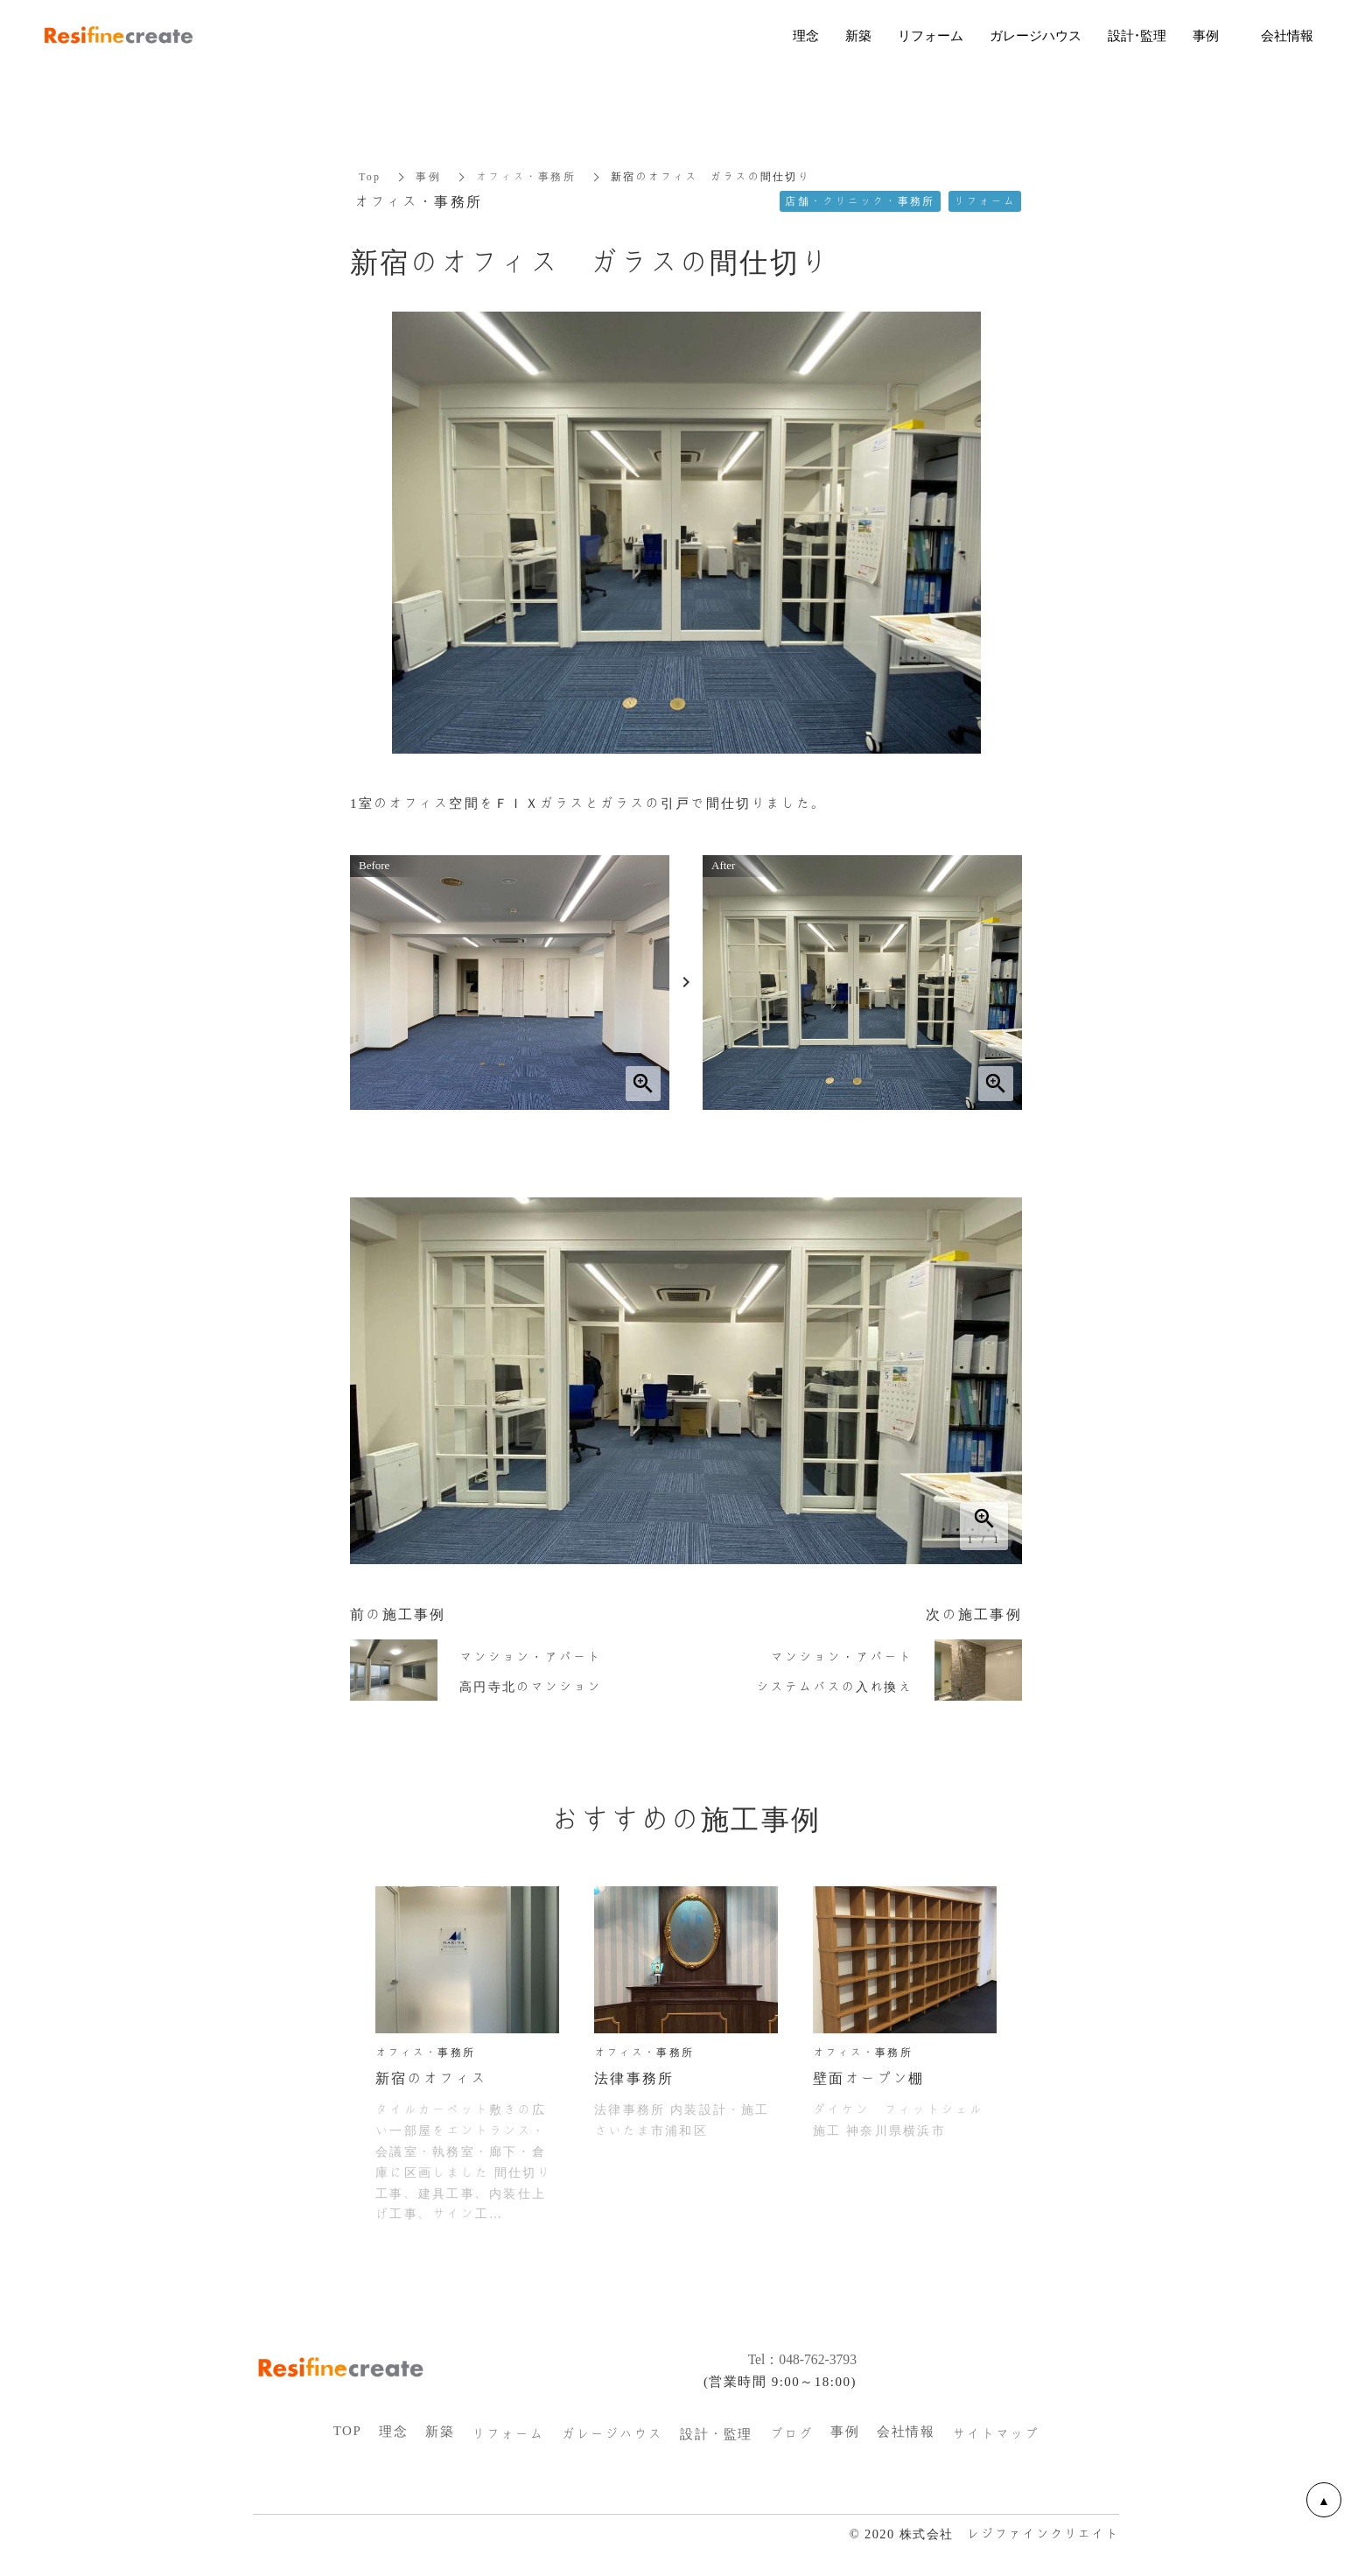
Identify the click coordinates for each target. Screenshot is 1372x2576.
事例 (428, 177)
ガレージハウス (612, 2434)
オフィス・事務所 (526, 177)
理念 (393, 2432)
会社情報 (905, 2432)
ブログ (792, 2434)
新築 (439, 2432)
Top (370, 177)
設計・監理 (716, 2434)
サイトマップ (995, 2434)
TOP (347, 2431)
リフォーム (508, 2434)
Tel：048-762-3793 (794, 2359)
